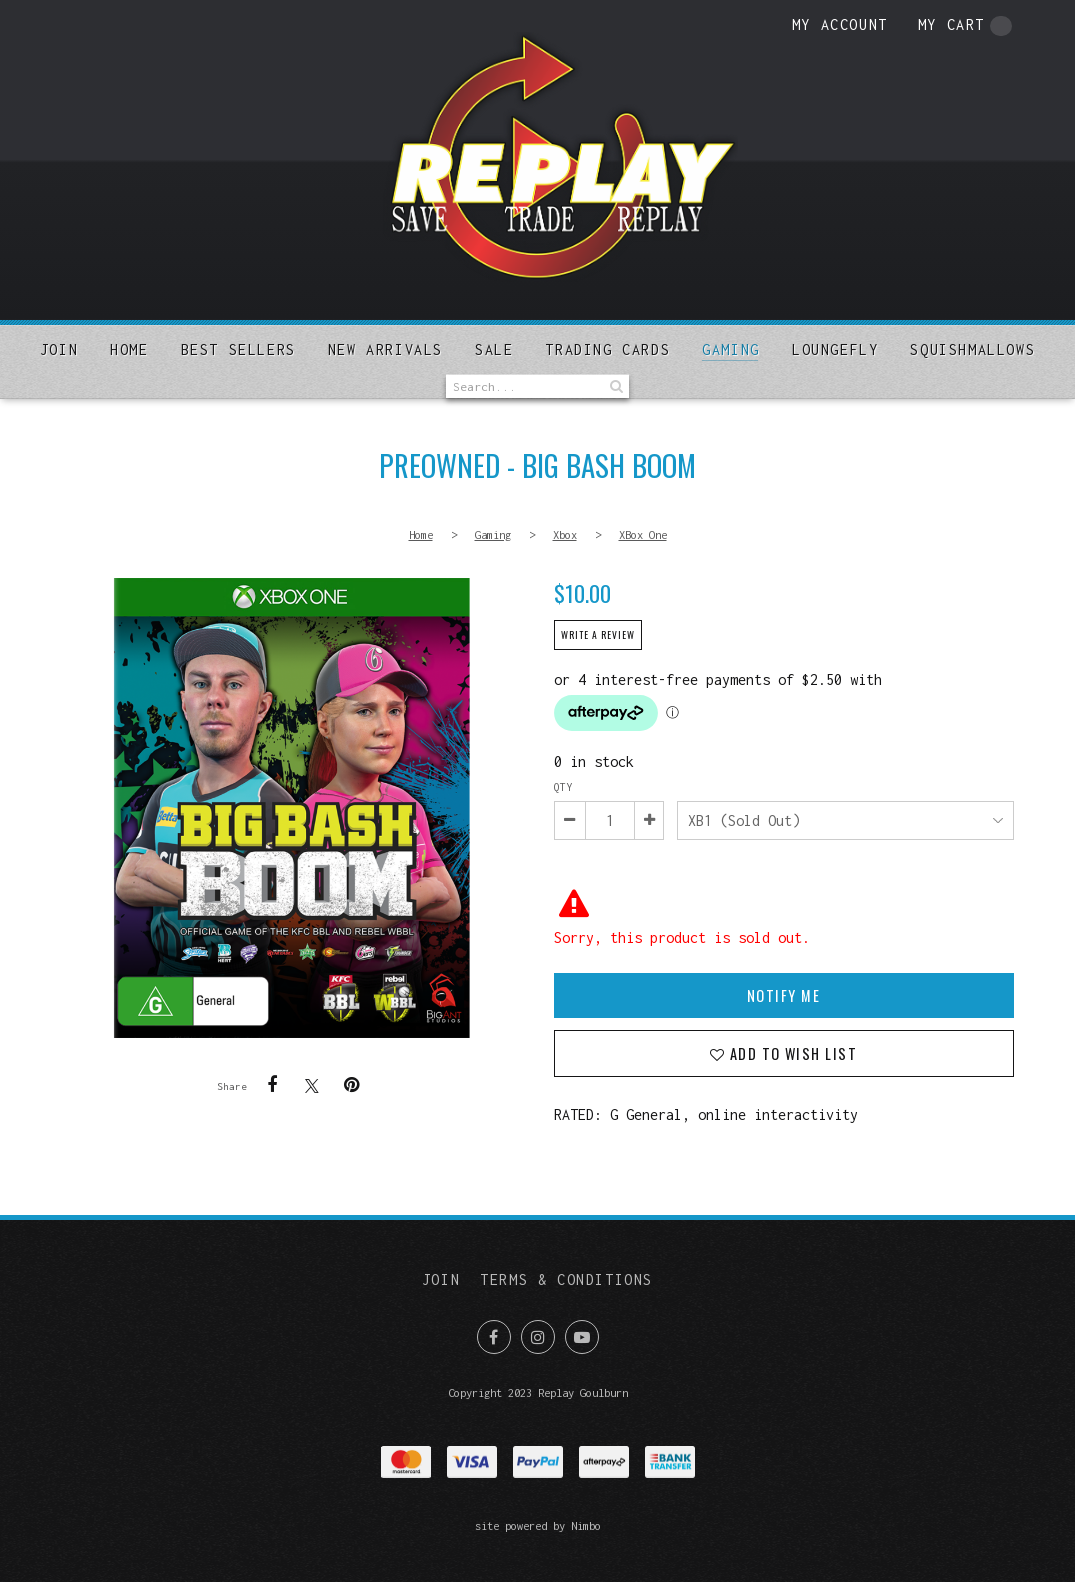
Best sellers (238, 349)
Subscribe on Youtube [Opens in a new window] (582, 1337)
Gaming (731, 349)
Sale (494, 349)
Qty (563, 787)
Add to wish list (790, 1053)
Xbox (565, 534)
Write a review (597, 635)
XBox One (643, 534)
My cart (965, 26)
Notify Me (783, 995)
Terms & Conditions (566, 1279)
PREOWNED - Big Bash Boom (292, 808)
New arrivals (385, 349)
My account (840, 24)
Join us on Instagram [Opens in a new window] (538, 1337)
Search (614, 386)
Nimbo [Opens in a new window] (586, 1525)
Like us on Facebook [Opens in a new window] (494, 1337)
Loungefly (835, 349)
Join (59, 349)
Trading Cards (607, 349)
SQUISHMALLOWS (972, 349)
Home (129, 349)
